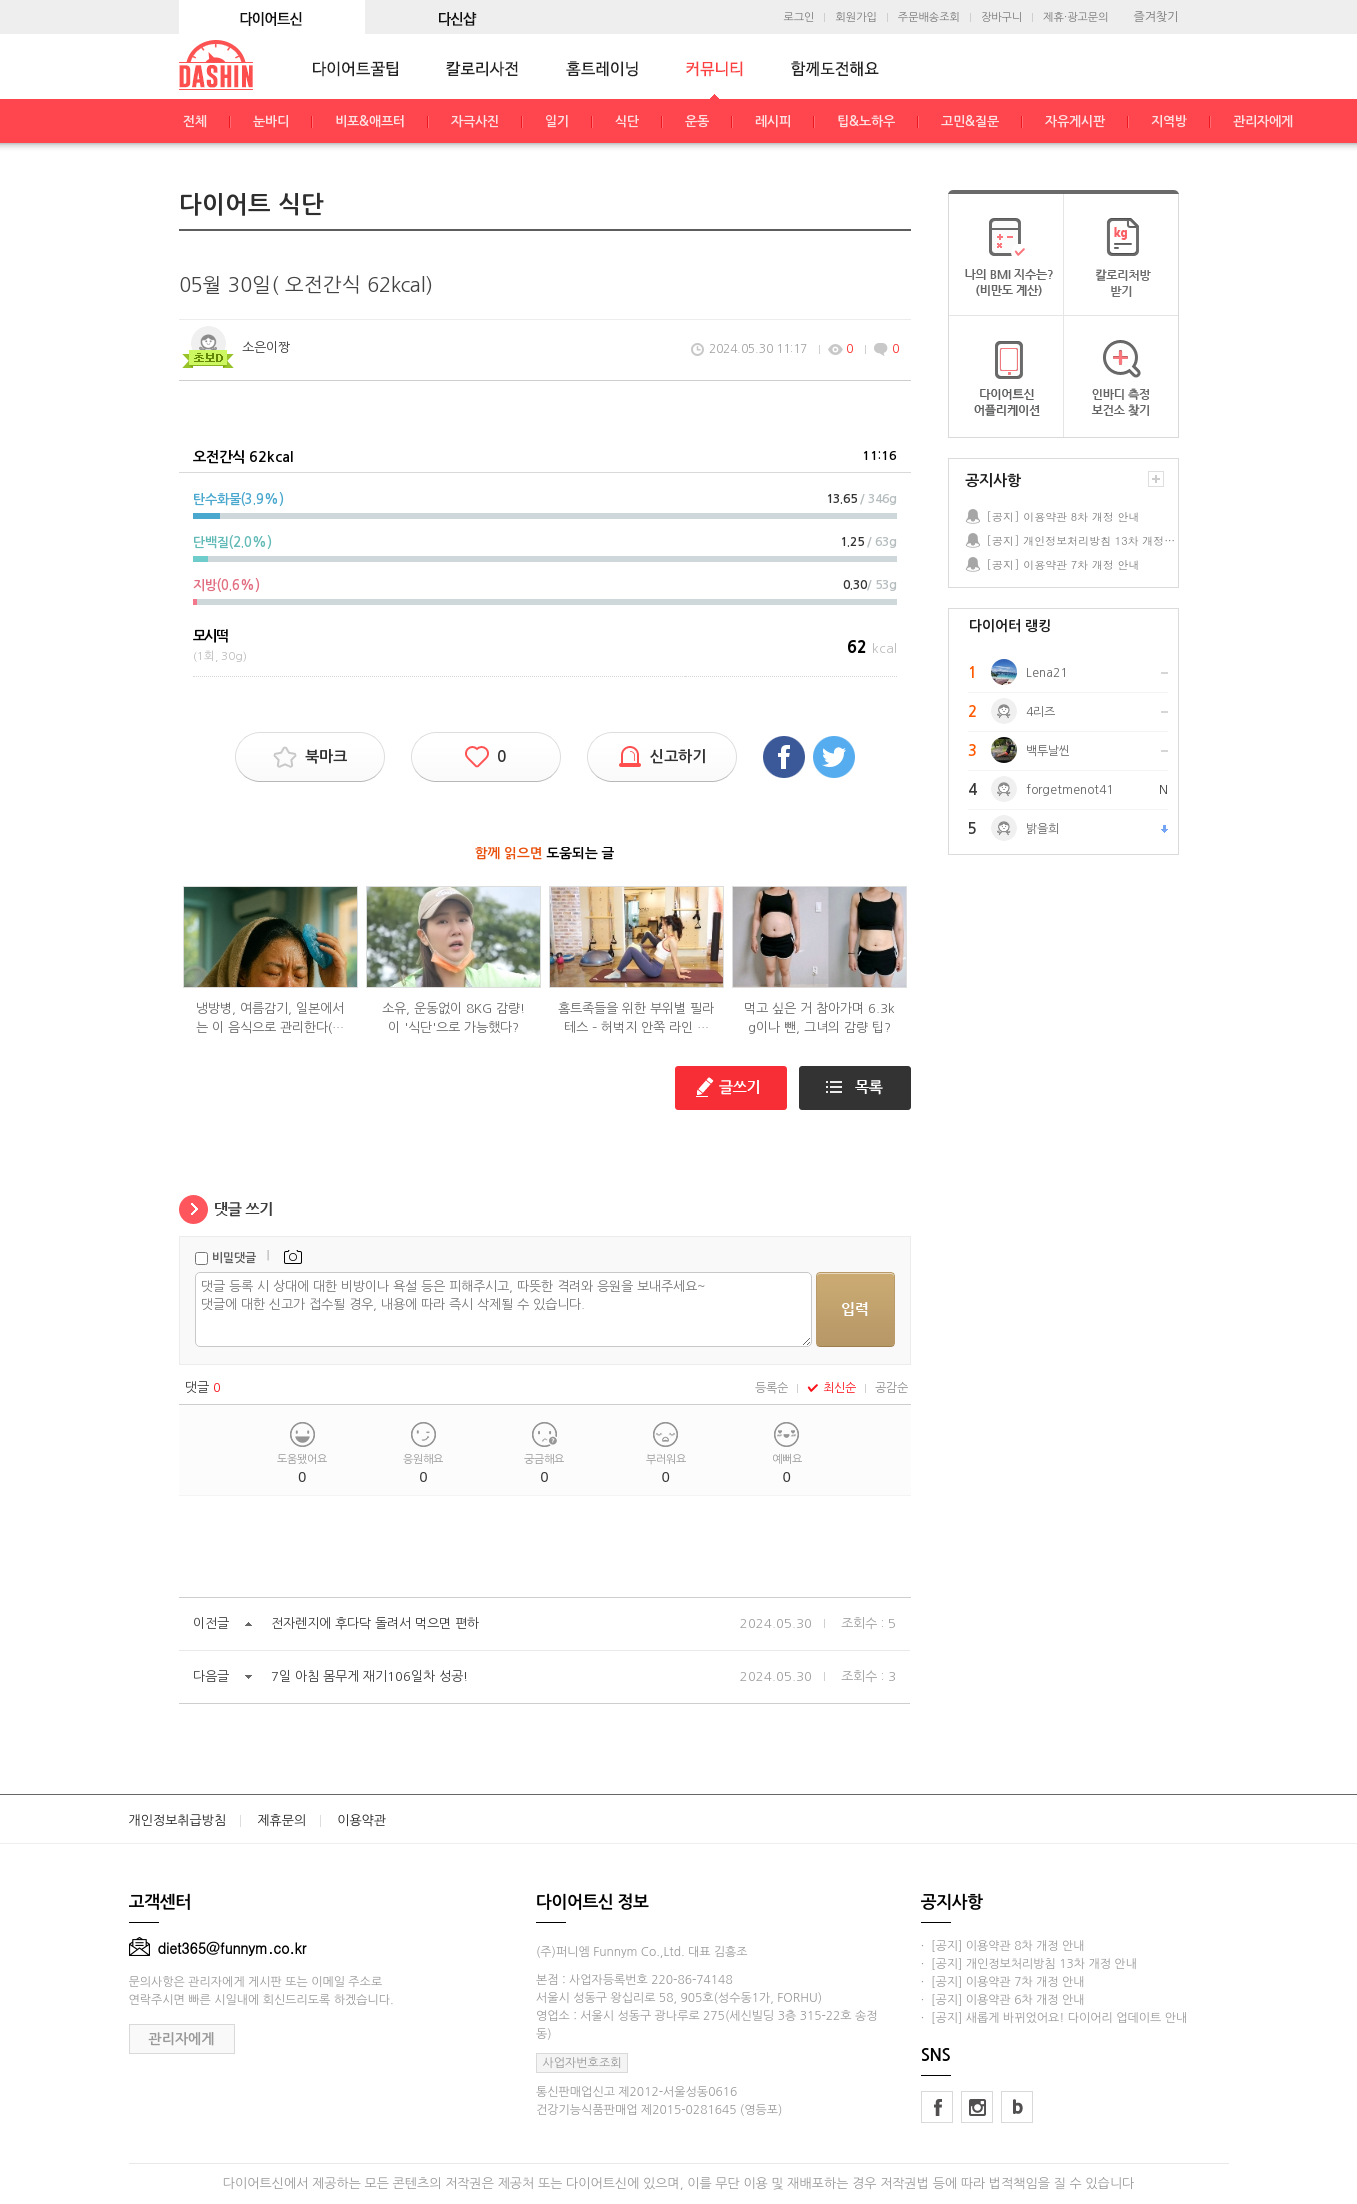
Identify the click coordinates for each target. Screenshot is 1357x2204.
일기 (557, 121)
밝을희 (1042, 829)
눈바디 (271, 121)
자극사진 (475, 121)
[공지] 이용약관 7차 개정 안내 (1063, 564)
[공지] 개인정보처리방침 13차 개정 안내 (1082, 540)
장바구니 (1001, 17)
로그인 (798, 17)
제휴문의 (281, 1820)
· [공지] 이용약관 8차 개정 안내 (1003, 1946)
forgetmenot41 (1069, 790)
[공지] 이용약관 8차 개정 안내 (1063, 516)
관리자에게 (1263, 121)
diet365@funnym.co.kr (218, 1948)
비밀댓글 (234, 1258)
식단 (627, 121)
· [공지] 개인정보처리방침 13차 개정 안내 (1029, 1964)
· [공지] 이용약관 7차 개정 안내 (1003, 1982)
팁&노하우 (866, 121)
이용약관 (361, 1820)
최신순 (831, 1388)
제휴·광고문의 (1075, 17)
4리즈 (1040, 712)
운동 (697, 121)
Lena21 (1046, 673)
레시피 (773, 121)
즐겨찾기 (1155, 17)
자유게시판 (1075, 121)
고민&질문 (970, 121)
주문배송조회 (929, 17)
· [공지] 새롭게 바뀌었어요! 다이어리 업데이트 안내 (1054, 2018)
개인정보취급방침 (178, 1820)
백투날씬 (1048, 751)
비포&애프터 (370, 121)
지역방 (1169, 121)
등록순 (771, 1388)
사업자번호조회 (582, 2063)
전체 (195, 121)
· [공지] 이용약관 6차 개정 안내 (1003, 2000)
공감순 (891, 1388)
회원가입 (855, 17)
